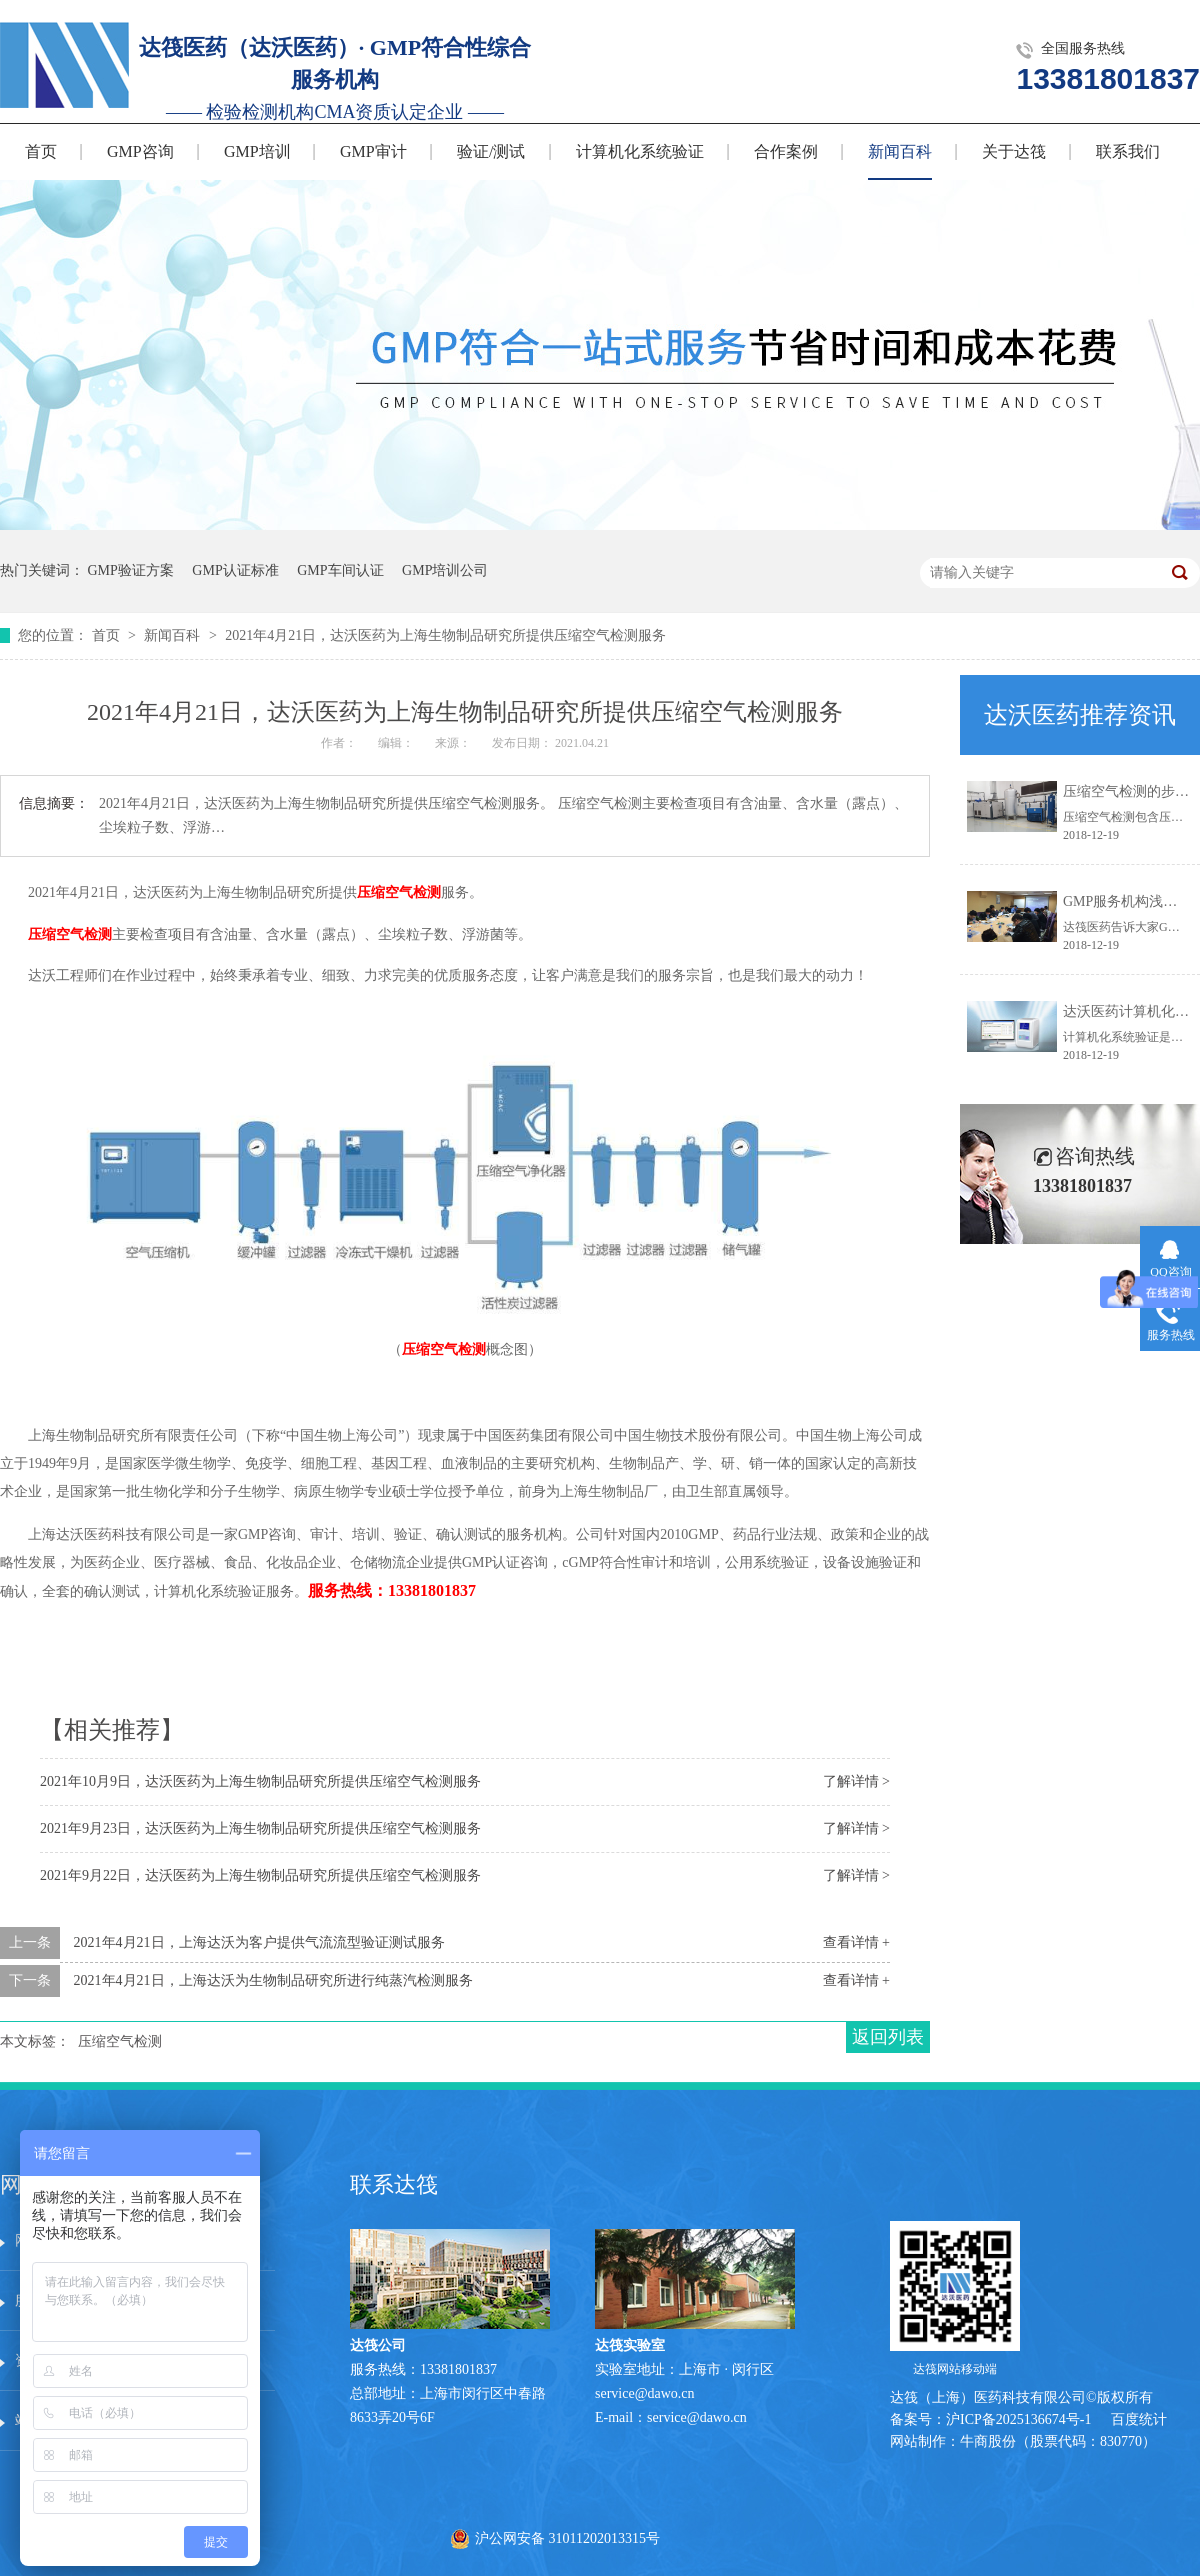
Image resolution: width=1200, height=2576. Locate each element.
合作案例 (786, 151)
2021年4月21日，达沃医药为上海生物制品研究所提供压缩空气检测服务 (445, 635)
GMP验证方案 (131, 570)
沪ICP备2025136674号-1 (1018, 2419)
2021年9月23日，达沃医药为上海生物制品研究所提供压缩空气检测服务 (260, 1828)
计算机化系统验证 (640, 151)
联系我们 (1128, 151)
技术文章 (218, 2300)
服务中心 (218, 2240)
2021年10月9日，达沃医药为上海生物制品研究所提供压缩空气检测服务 (260, 1781)
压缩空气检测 (399, 892)
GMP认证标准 (235, 570)
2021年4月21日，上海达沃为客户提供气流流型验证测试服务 (259, 1942)
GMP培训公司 (445, 570)
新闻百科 (900, 151)
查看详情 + (856, 1942)
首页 (41, 151)
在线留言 (218, 2360)
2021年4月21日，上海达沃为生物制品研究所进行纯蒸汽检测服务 (273, 1980)
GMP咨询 (140, 151)
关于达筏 (1014, 151)
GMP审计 (373, 151)
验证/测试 (491, 151)
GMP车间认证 (340, 570)
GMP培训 (257, 151)
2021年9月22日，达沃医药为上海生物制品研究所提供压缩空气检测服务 (260, 1875)
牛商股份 (988, 2441)
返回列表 (888, 2037)
